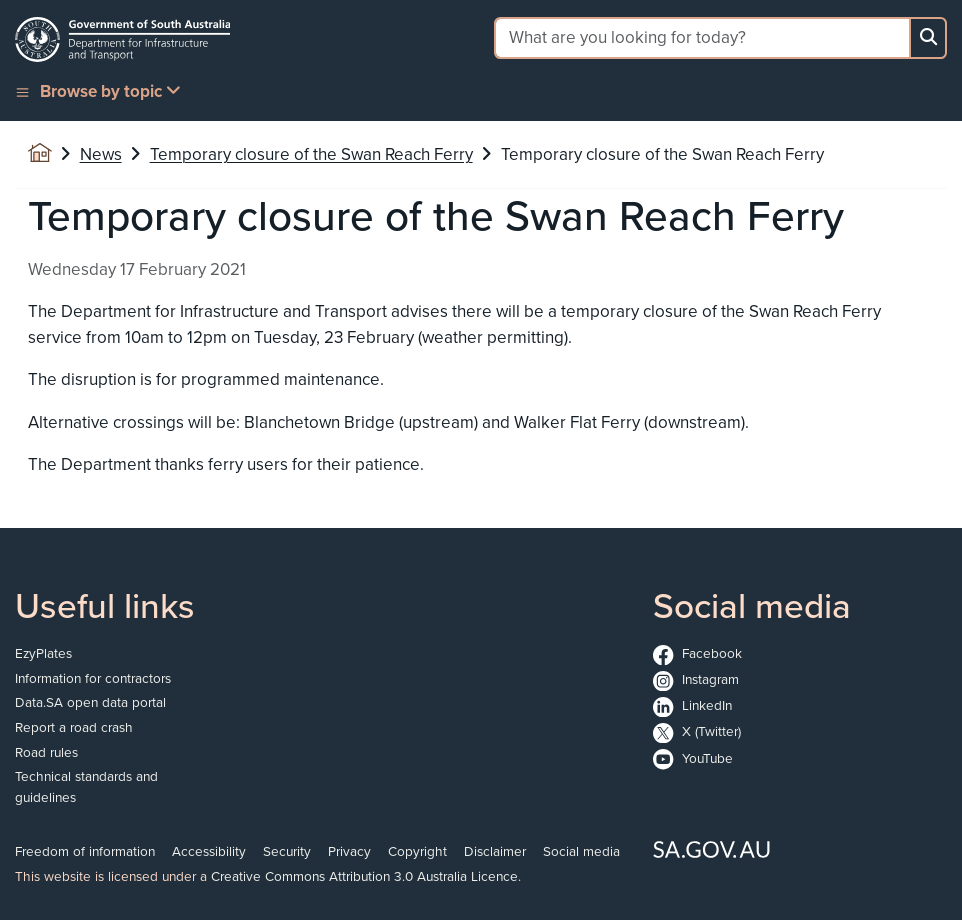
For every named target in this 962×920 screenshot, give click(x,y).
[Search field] (702, 38)
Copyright (417, 850)
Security (287, 850)
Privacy (349, 850)
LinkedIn (692, 704)
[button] (100, 91)
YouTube (693, 757)
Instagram (696, 678)
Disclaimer (495, 850)
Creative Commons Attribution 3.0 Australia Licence (364, 875)
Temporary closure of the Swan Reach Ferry (311, 154)
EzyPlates (43, 652)
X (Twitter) (697, 730)
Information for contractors (93, 677)
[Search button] (928, 38)
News (101, 154)
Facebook (697, 652)
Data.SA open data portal (90, 701)
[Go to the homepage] (122, 39)
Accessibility (209, 850)
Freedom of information (85, 850)
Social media (581, 850)
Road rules (46, 751)
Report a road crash (74, 726)
